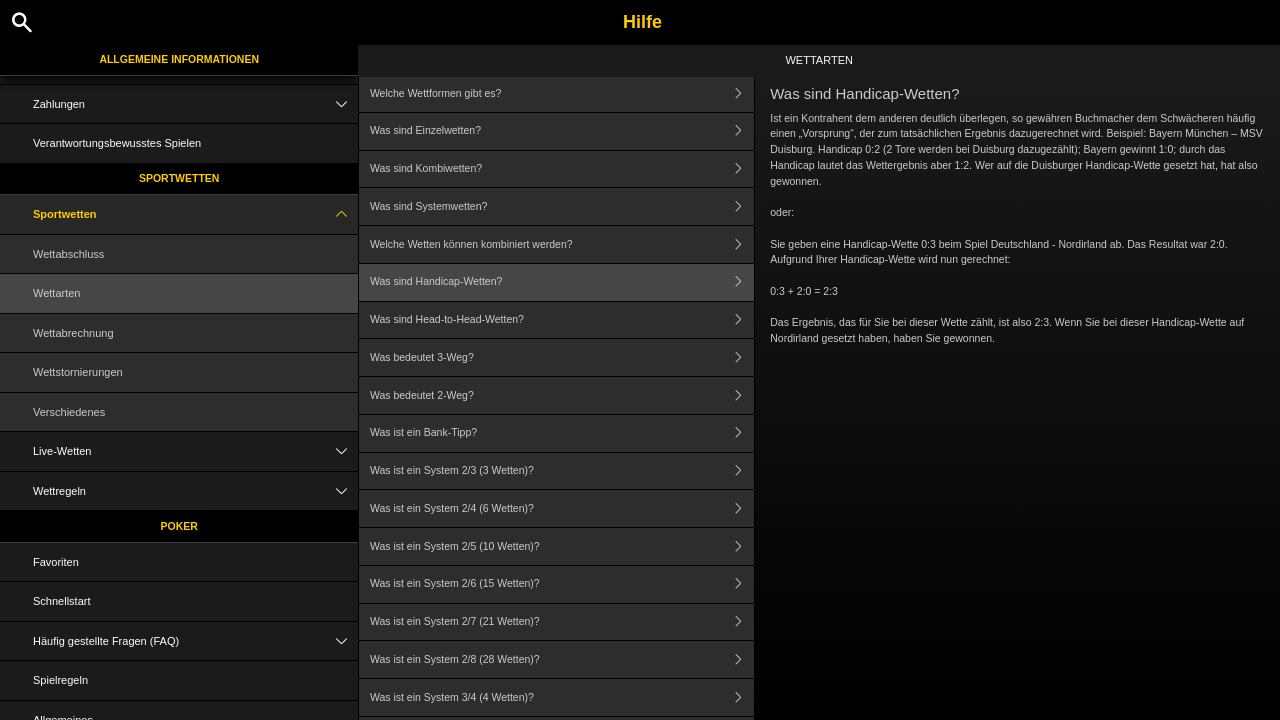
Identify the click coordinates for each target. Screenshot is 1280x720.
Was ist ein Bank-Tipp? (562, 433)
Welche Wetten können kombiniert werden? (562, 244)
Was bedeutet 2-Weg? (562, 395)
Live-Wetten (195, 451)
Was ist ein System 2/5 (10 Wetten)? (562, 546)
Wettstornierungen (78, 372)
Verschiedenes (69, 412)
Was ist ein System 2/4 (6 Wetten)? (562, 508)
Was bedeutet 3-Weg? (562, 357)
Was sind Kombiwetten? (562, 169)
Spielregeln (60, 680)
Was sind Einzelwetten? (562, 131)
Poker (179, 526)
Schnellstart (61, 601)
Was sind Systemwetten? (562, 206)
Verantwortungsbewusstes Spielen (117, 143)
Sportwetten (179, 178)
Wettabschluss (68, 254)
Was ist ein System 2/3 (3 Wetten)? (562, 471)
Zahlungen (195, 104)
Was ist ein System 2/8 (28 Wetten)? (562, 659)
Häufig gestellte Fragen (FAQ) (195, 641)
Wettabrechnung (73, 333)
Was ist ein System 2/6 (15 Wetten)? (562, 584)
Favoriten (56, 562)
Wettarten (57, 293)
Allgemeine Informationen (179, 59)
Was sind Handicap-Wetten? (562, 282)
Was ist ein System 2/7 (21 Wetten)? (562, 622)
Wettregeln (195, 491)
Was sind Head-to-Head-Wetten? (562, 320)
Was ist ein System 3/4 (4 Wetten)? (562, 697)
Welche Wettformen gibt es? (562, 93)
